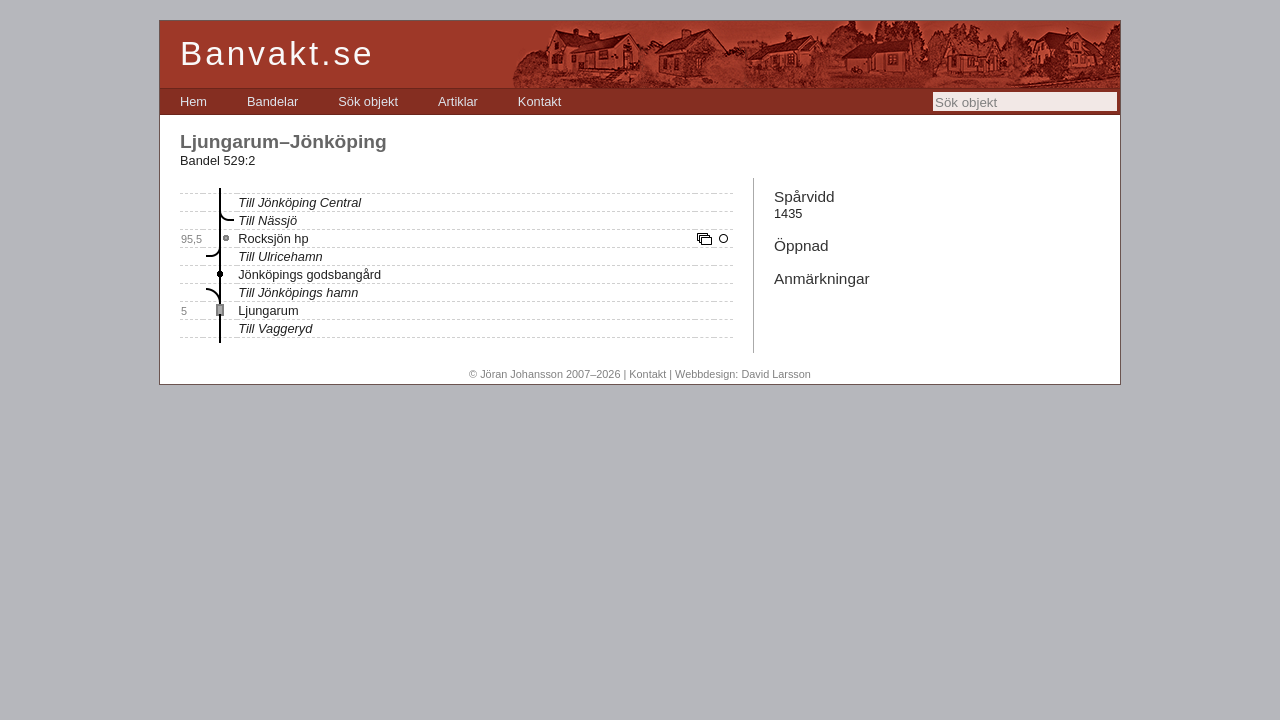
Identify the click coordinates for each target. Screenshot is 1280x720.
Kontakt (539, 101)
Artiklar (458, 101)
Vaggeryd (285, 328)
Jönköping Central (309, 202)
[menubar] (370, 101)
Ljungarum (268, 310)
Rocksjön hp (273, 238)
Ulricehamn (290, 256)
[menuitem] (193, 101)
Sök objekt (368, 101)
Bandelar (272, 101)
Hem (193, 101)
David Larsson (776, 374)
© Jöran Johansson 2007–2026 (544, 374)
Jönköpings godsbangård (309, 274)
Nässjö (277, 220)
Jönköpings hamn (308, 292)
